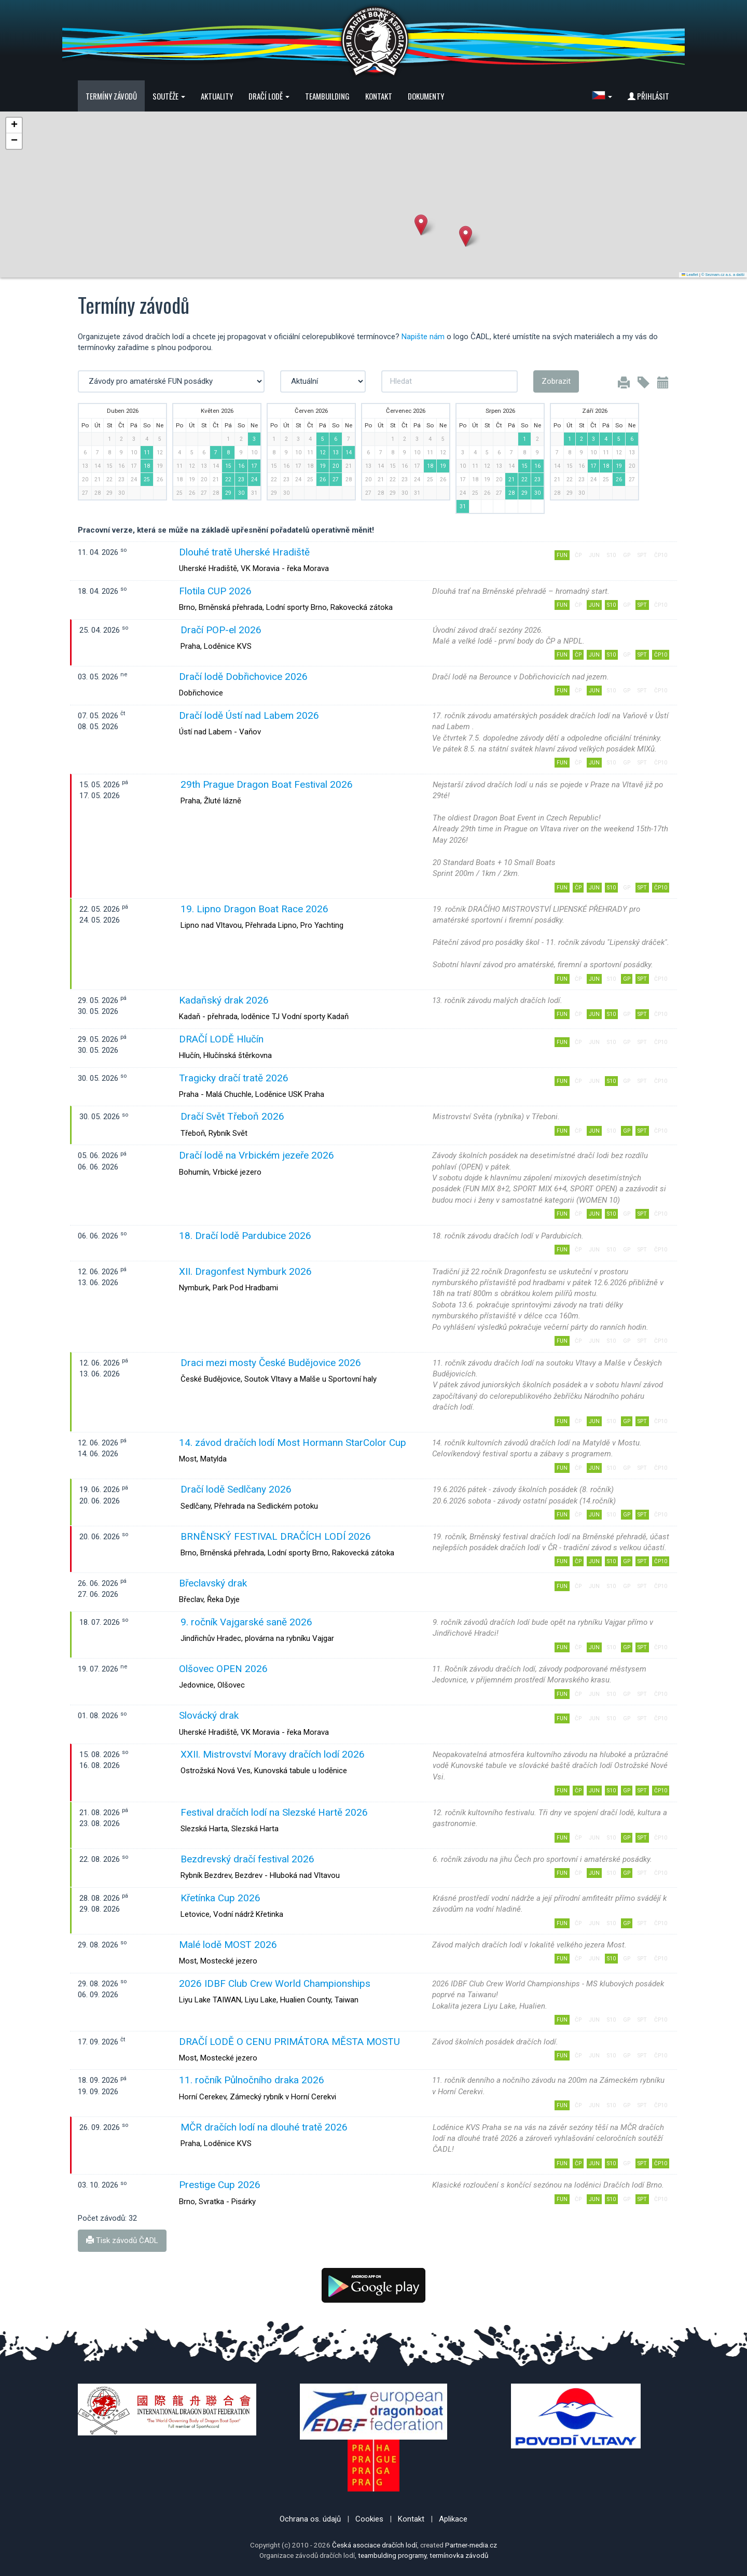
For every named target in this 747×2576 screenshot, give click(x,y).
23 (241, 479)
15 (228, 466)
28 (511, 493)
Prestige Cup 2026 (219, 2185)
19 (323, 466)
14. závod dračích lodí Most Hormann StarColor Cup (292, 1443)
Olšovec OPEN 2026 (223, 1669)
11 (147, 452)
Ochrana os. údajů (310, 2519)
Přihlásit (648, 96)
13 (336, 452)
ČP (578, 654)
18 (147, 466)
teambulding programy (392, 2555)
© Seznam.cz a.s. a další (722, 274)
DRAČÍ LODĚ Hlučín (221, 1039)
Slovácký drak (209, 1715)
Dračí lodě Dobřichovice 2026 (243, 677)
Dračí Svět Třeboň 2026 (232, 1116)
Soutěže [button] (169, 96)
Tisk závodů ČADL (122, 2240)
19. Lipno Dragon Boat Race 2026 (254, 909)
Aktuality (217, 96)
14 (348, 452)
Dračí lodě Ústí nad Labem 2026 (249, 715)
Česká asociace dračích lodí (374, 2545)
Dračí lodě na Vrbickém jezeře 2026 (256, 1155)
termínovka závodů (459, 2555)
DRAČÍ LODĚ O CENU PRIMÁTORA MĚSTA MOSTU (289, 2042)
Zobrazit (556, 381)
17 (254, 466)
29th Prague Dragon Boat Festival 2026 (267, 784)
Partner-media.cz (471, 2545)
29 (228, 493)
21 (511, 479)
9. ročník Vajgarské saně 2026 (246, 1622)
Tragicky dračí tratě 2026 (233, 1078)
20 (336, 466)
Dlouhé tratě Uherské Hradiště (244, 552)
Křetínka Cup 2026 (220, 1898)
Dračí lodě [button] (268, 96)
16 (241, 466)
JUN (594, 605)
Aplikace (453, 2519)
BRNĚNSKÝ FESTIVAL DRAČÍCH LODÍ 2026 (276, 1536)
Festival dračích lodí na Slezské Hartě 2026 (274, 1812)
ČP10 (660, 654)
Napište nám (423, 336)
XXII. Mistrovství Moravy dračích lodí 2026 (273, 1754)
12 (323, 452)
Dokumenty (426, 96)
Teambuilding (327, 96)
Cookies (369, 2519)
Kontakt (378, 96)
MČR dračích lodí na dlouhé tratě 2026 (264, 2127)
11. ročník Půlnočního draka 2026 (251, 2080)
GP (626, 979)
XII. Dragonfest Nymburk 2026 (245, 1271)
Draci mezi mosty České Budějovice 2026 (271, 1363)
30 (241, 493)
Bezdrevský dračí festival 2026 (247, 1859)
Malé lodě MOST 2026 (228, 1945)
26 (323, 479)
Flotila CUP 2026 (215, 591)
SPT (642, 605)
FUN (562, 555)
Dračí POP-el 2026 (221, 630)
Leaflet (690, 274)
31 (463, 506)
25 (147, 479)
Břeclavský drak (213, 1583)
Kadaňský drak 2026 (224, 1000)
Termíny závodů (111, 96)
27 (336, 479)
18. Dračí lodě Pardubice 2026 (245, 1236)
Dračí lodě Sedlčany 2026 (236, 1489)
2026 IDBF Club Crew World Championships (274, 1983)
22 (228, 479)
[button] (602, 96)
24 (254, 479)
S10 (611, 605)
